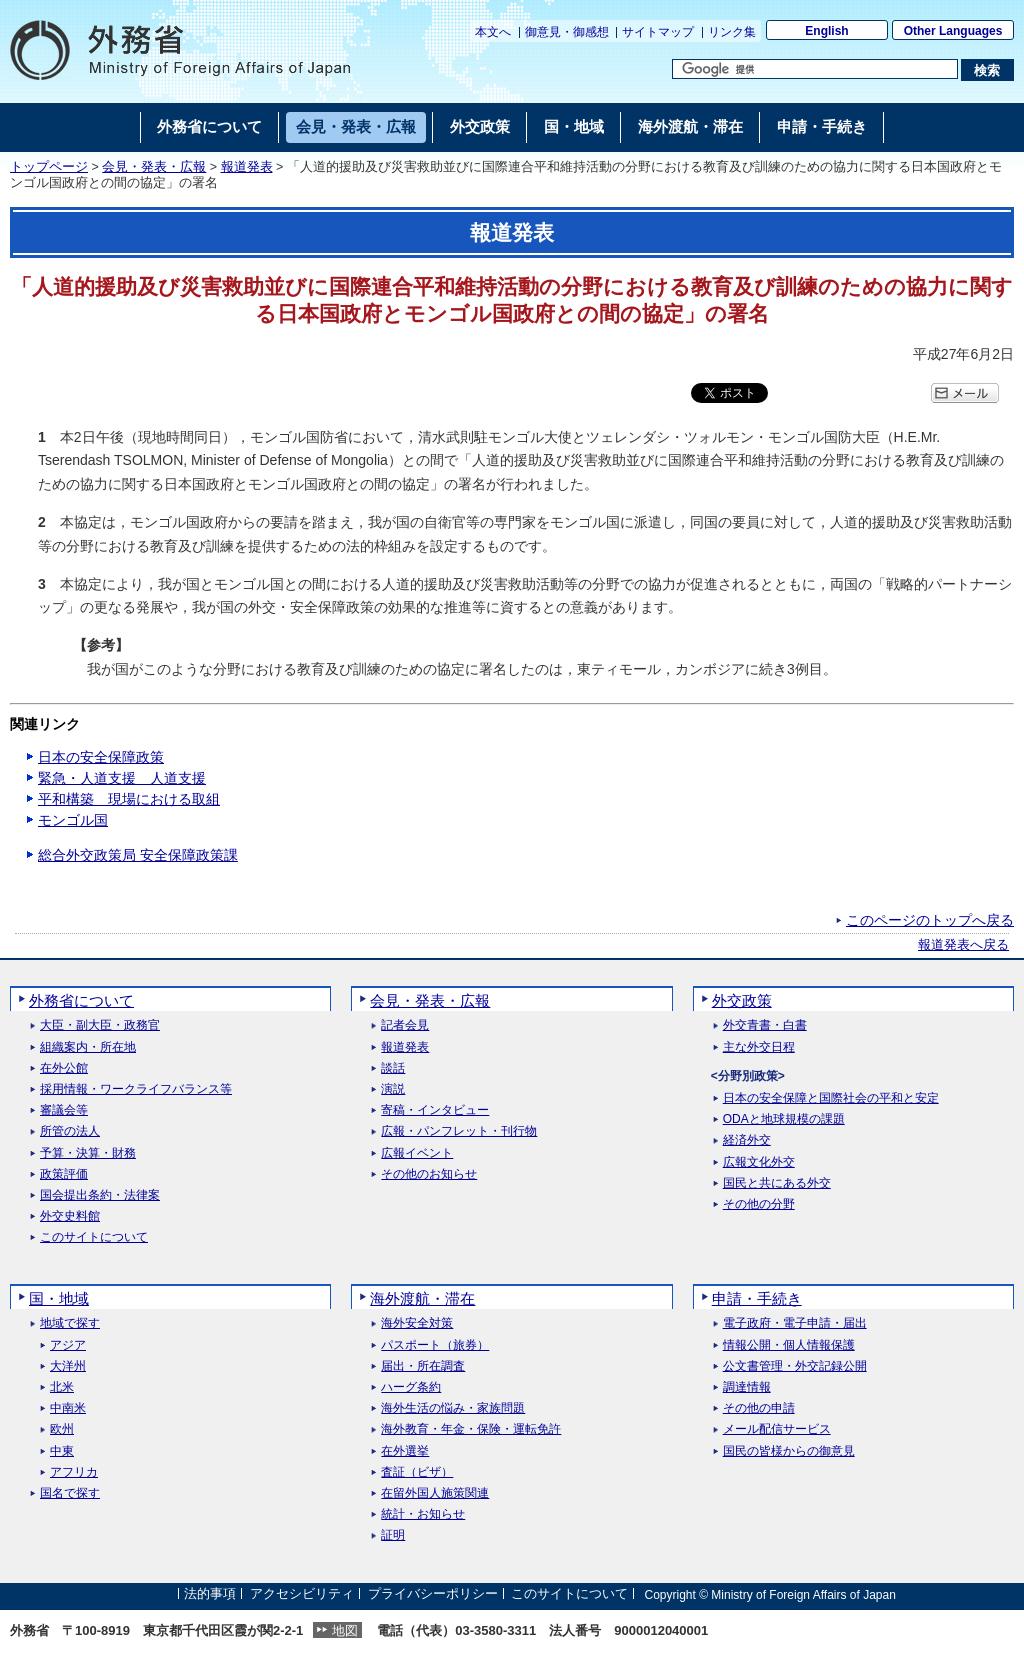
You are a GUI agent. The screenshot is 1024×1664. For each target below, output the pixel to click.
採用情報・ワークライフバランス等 (136, 1089)
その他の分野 (759, 1204)
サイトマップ (658, 32)
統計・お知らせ (423, 1514)
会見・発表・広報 (154, 167)
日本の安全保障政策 (101, 757)
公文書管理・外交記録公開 (795, 1366)
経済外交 (747, 1140)
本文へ (493, 32)
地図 (345, 1630)
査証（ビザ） (417, 1472)
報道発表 (247, 167)
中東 (62, 1451)
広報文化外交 (759, 1162)
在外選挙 (405, 1451)
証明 (393, 1535)
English (826, 31)
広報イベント (417, 1153)
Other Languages (953, 31)
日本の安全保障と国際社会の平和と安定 (831, 1098)
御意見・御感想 (567, 32)
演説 (393, 1089)
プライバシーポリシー (433, 1594)
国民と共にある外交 (777, 1183)
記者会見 (405, 1025)
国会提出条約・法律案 (100, 1195)
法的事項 (210, 1594)
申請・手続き (757, 1298)
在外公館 (64, 1068)
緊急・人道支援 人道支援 (122, 778)
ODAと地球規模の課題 (784, 1119)
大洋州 (68, 1366)
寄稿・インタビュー (435, 1110)
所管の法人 (70, 1131)
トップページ (49, 167)
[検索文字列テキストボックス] (815, 69)
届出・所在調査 (423, 1366)
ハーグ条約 (411, 1387)
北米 (62, 1387)
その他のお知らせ (429, 1174)
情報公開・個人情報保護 (789, 1345)
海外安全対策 (417, 1323)
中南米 (68, 1408)
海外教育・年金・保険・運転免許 (471, 1429)
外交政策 (742, 1000)
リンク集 (732, 32)
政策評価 (64, 1174)
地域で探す (70, 1323)
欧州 (62, 1429)
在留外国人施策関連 (435, 1493)
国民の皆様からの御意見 (789, 1451)
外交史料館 (70, 1216)
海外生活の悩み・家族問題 (453, 1408)
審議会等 (64, 1110)
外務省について (81, 1000)
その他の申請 (759, 1408)
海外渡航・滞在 (422, 1298)
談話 (393, 1068)
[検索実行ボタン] (987, 70)
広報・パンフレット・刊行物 (459, 1131)
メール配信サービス (777, 1429)
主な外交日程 (759, 1047)
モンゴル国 (73, 820)
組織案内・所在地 (88, 1047)
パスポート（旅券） (435, 1345)
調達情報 (747, 1387)
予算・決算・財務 (88, 1153)
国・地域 (59, 1298)
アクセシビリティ (302, 1594)
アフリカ (74, 1472)
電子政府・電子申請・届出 (795, 1323)
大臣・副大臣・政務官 (100, 1025)
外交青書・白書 (765, 1025)
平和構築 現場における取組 (129, 799)
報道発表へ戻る (963, 945)
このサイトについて (94, 1237)
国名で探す (70, 1493)
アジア (68, 1345)
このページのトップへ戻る (930, 920)
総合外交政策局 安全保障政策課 (138, 855)
